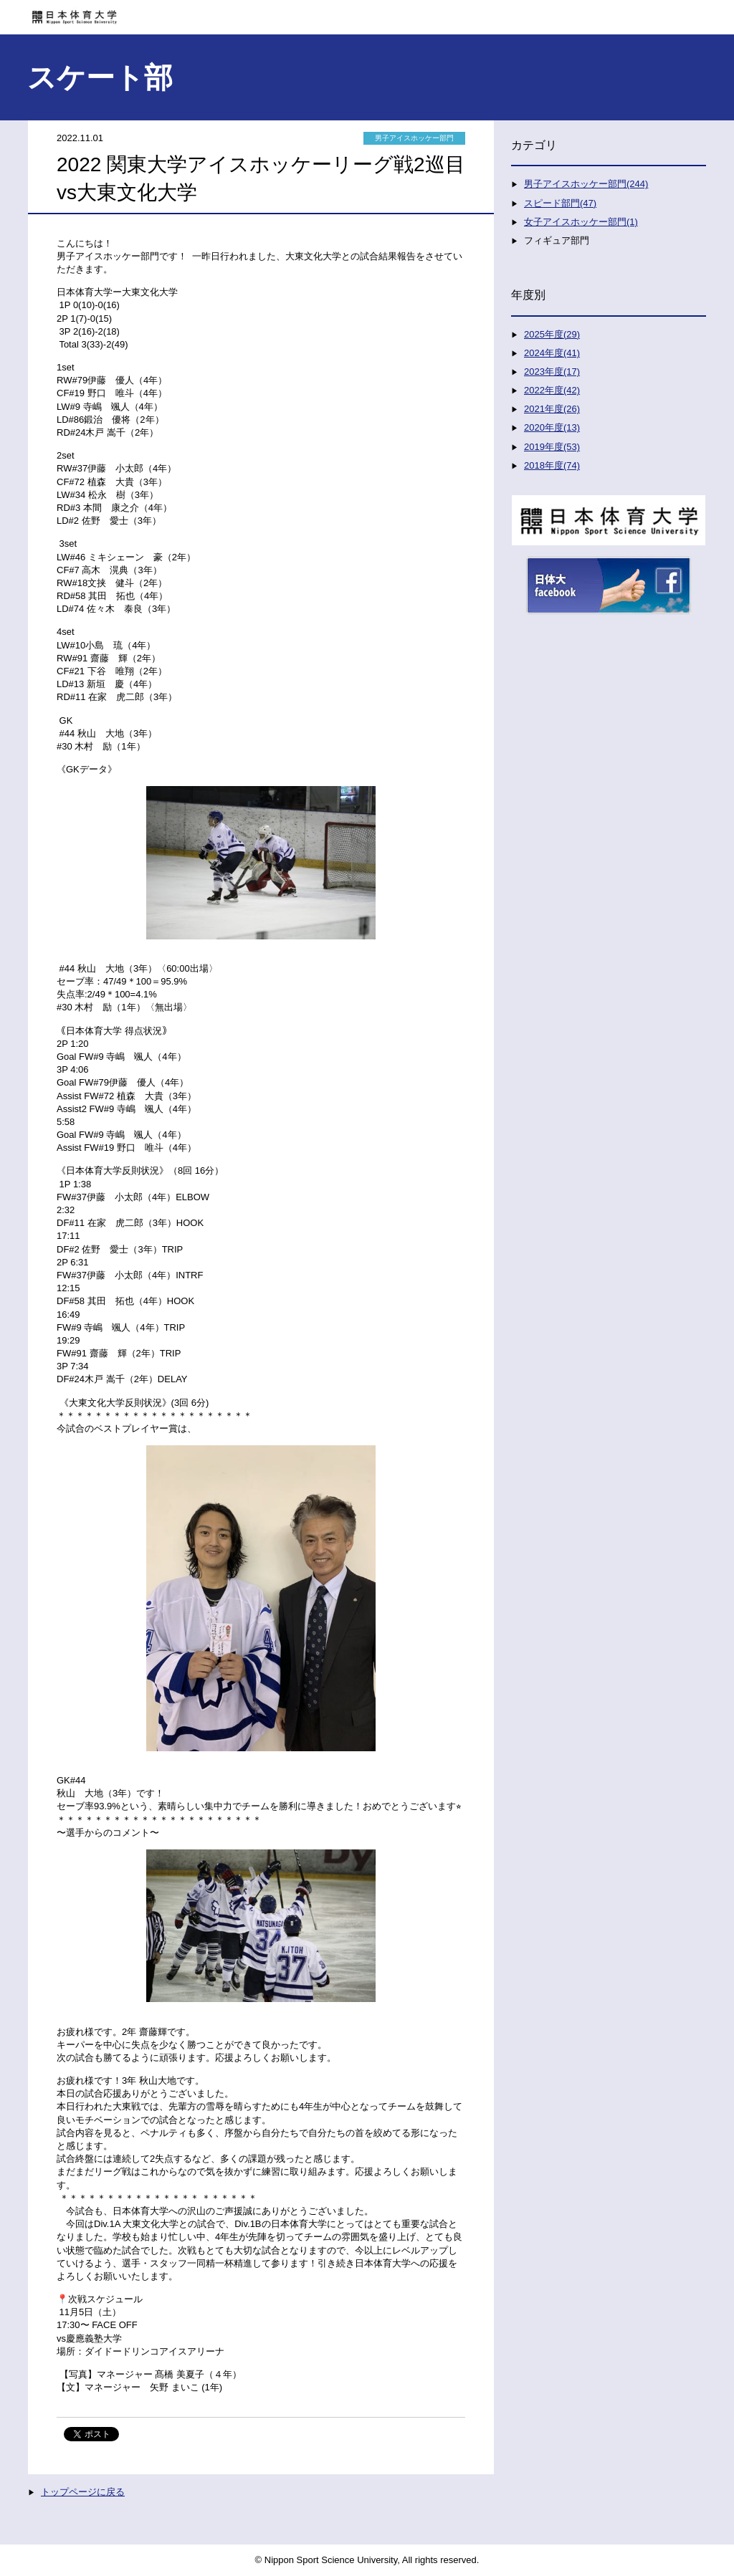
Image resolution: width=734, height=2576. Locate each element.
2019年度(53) (552, 446)
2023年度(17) (552, 371)
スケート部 (100, 77)
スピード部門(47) (560, 203)
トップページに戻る (83, 2491)
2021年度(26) (552, 408)
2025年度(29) (552, 334)
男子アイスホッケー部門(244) (586, 183)
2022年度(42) (552, 390)
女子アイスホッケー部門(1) (581, 221)
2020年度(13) (552, 427)
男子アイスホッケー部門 (414, 138)
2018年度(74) (552, 465)
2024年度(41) (552, 353)
